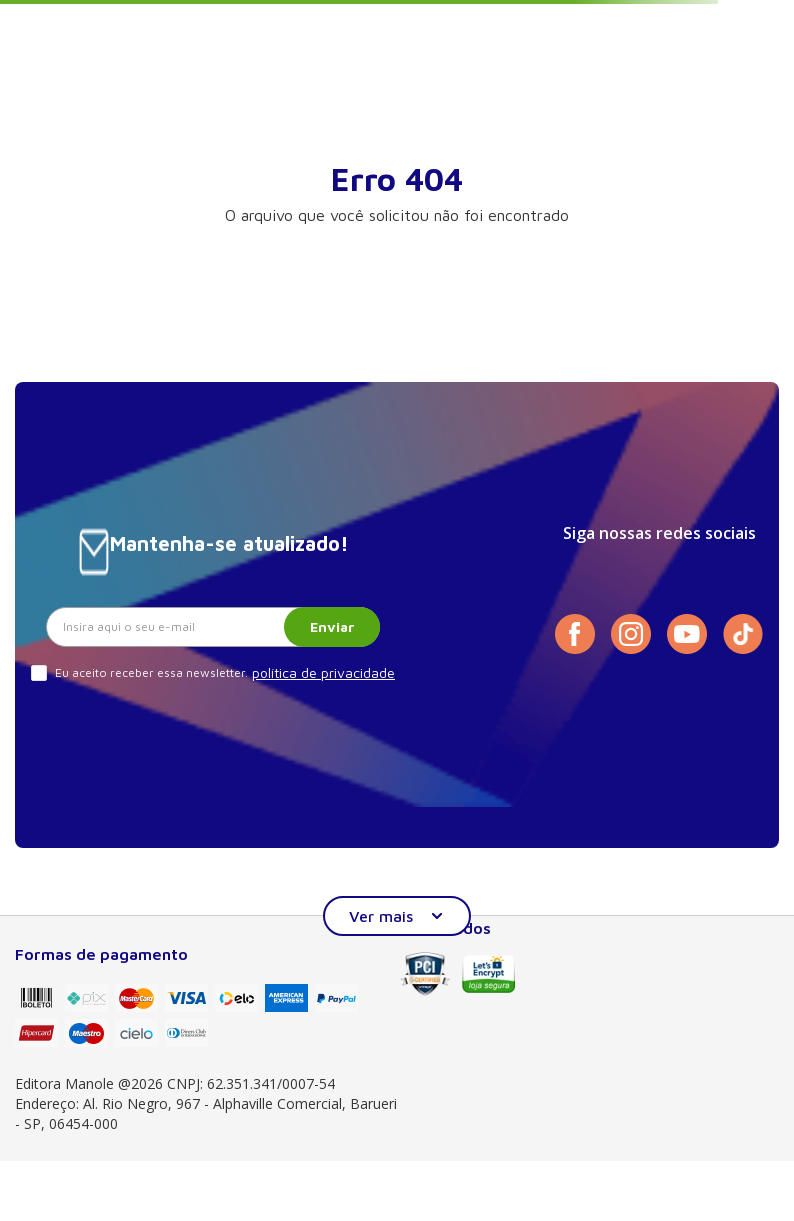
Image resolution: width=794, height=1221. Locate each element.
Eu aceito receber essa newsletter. (151, 672)
